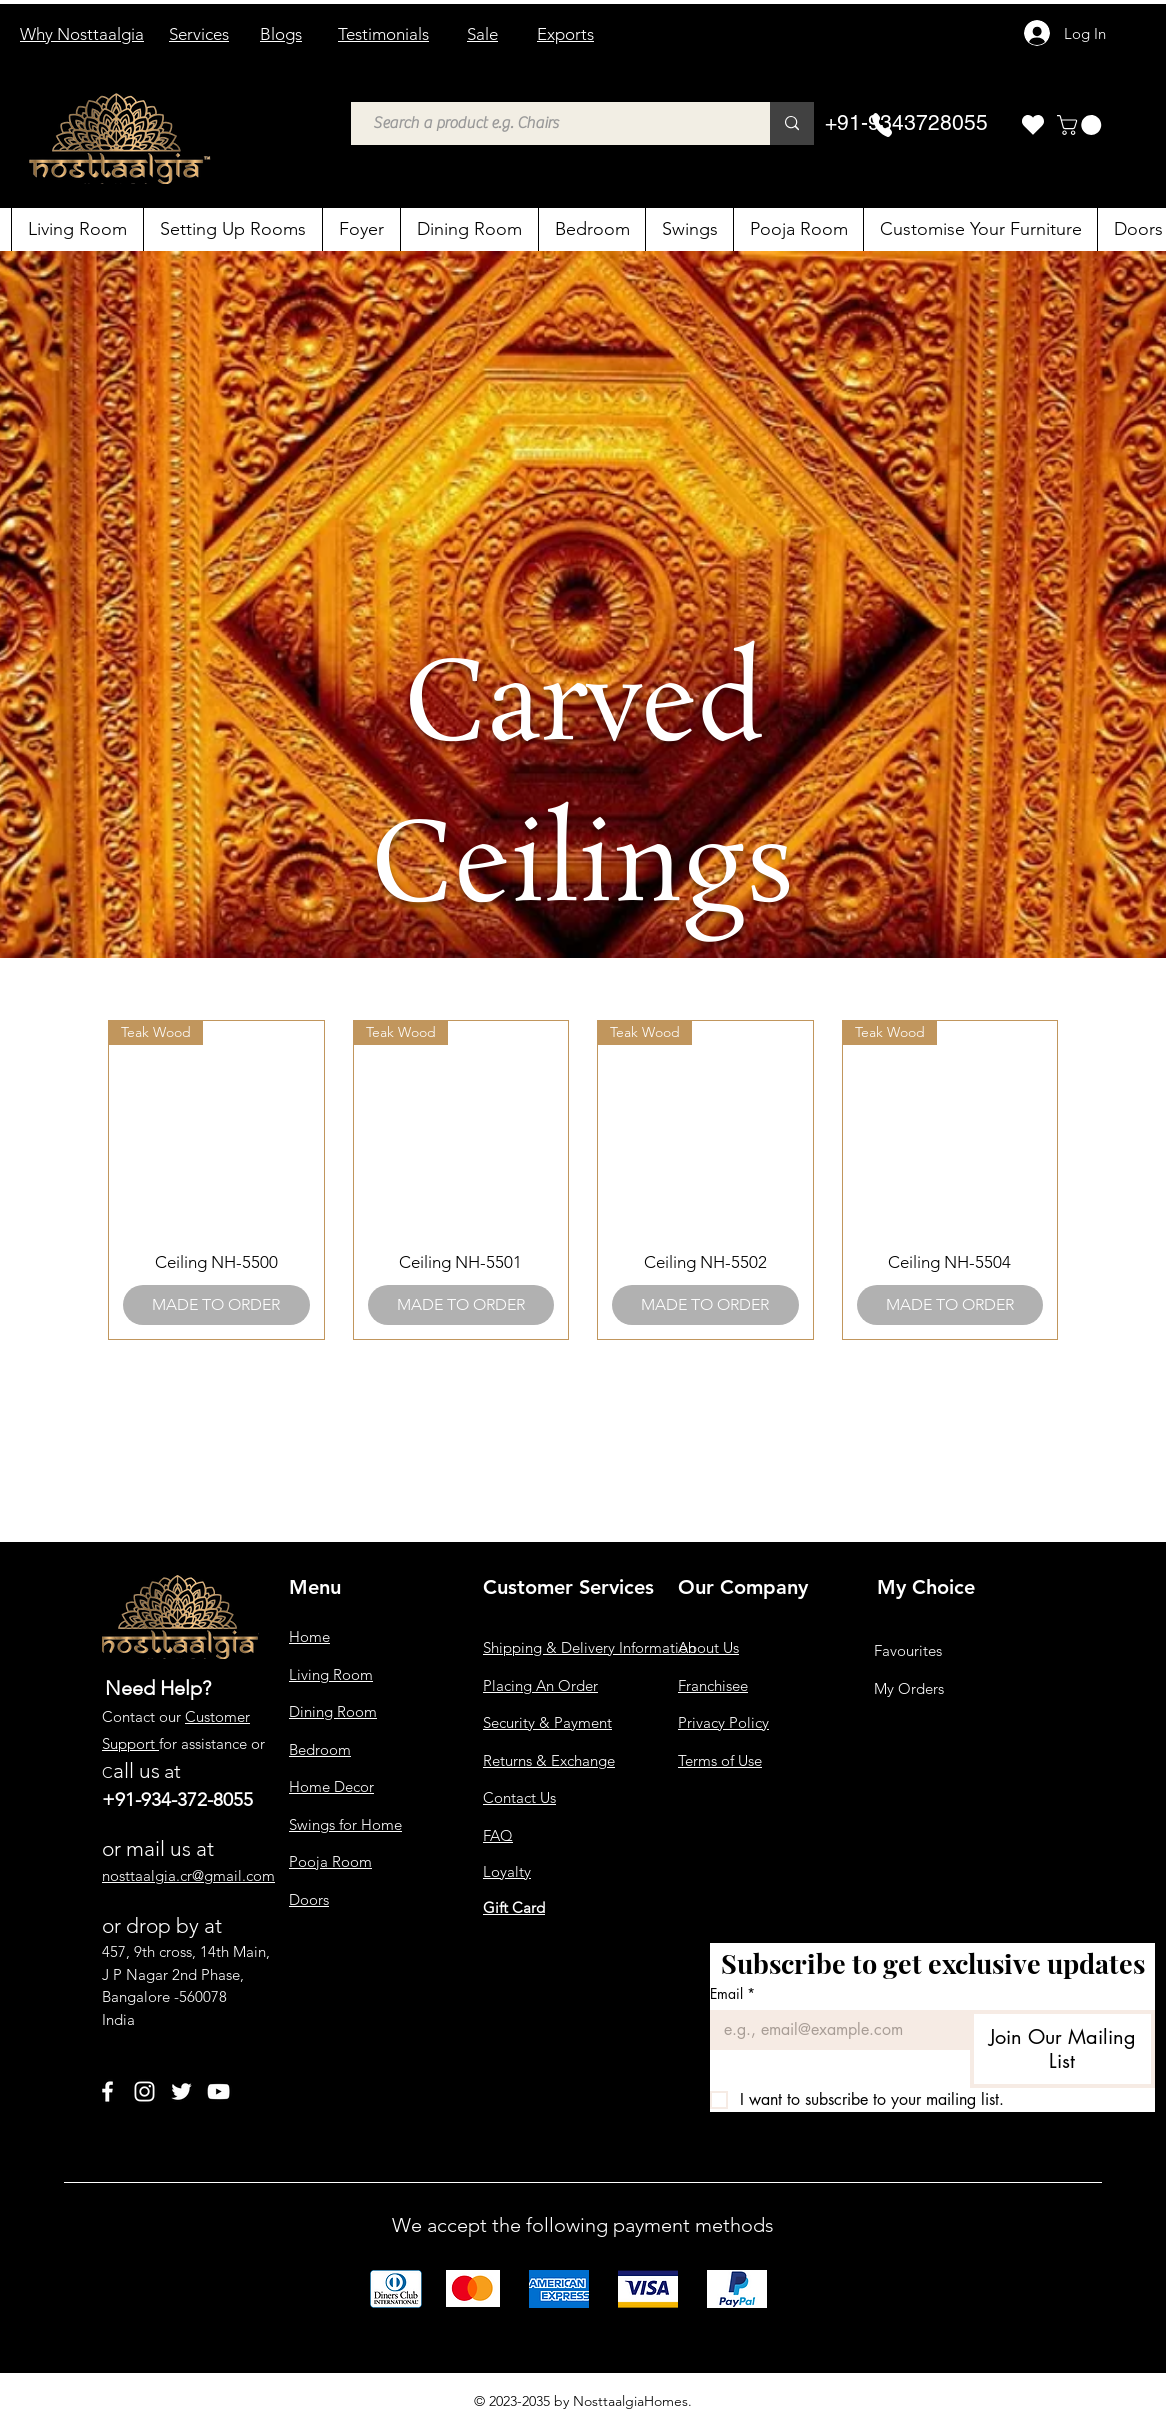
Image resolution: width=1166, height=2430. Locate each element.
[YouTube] (218, 2091)
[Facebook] (107, 2091)
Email (732, 1993)
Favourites (908, 1650)
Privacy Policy (723, 1722)
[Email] (834, 2030)
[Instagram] (144, 2091)
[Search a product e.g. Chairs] (550, 123)
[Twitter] (181, 2091)
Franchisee (713, 1685)
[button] (1081, 125)
